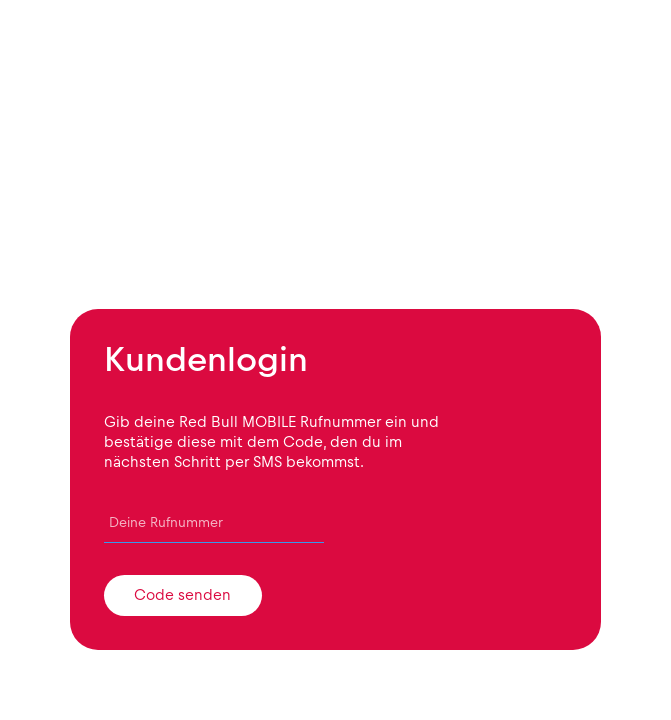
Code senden (182, 595)
